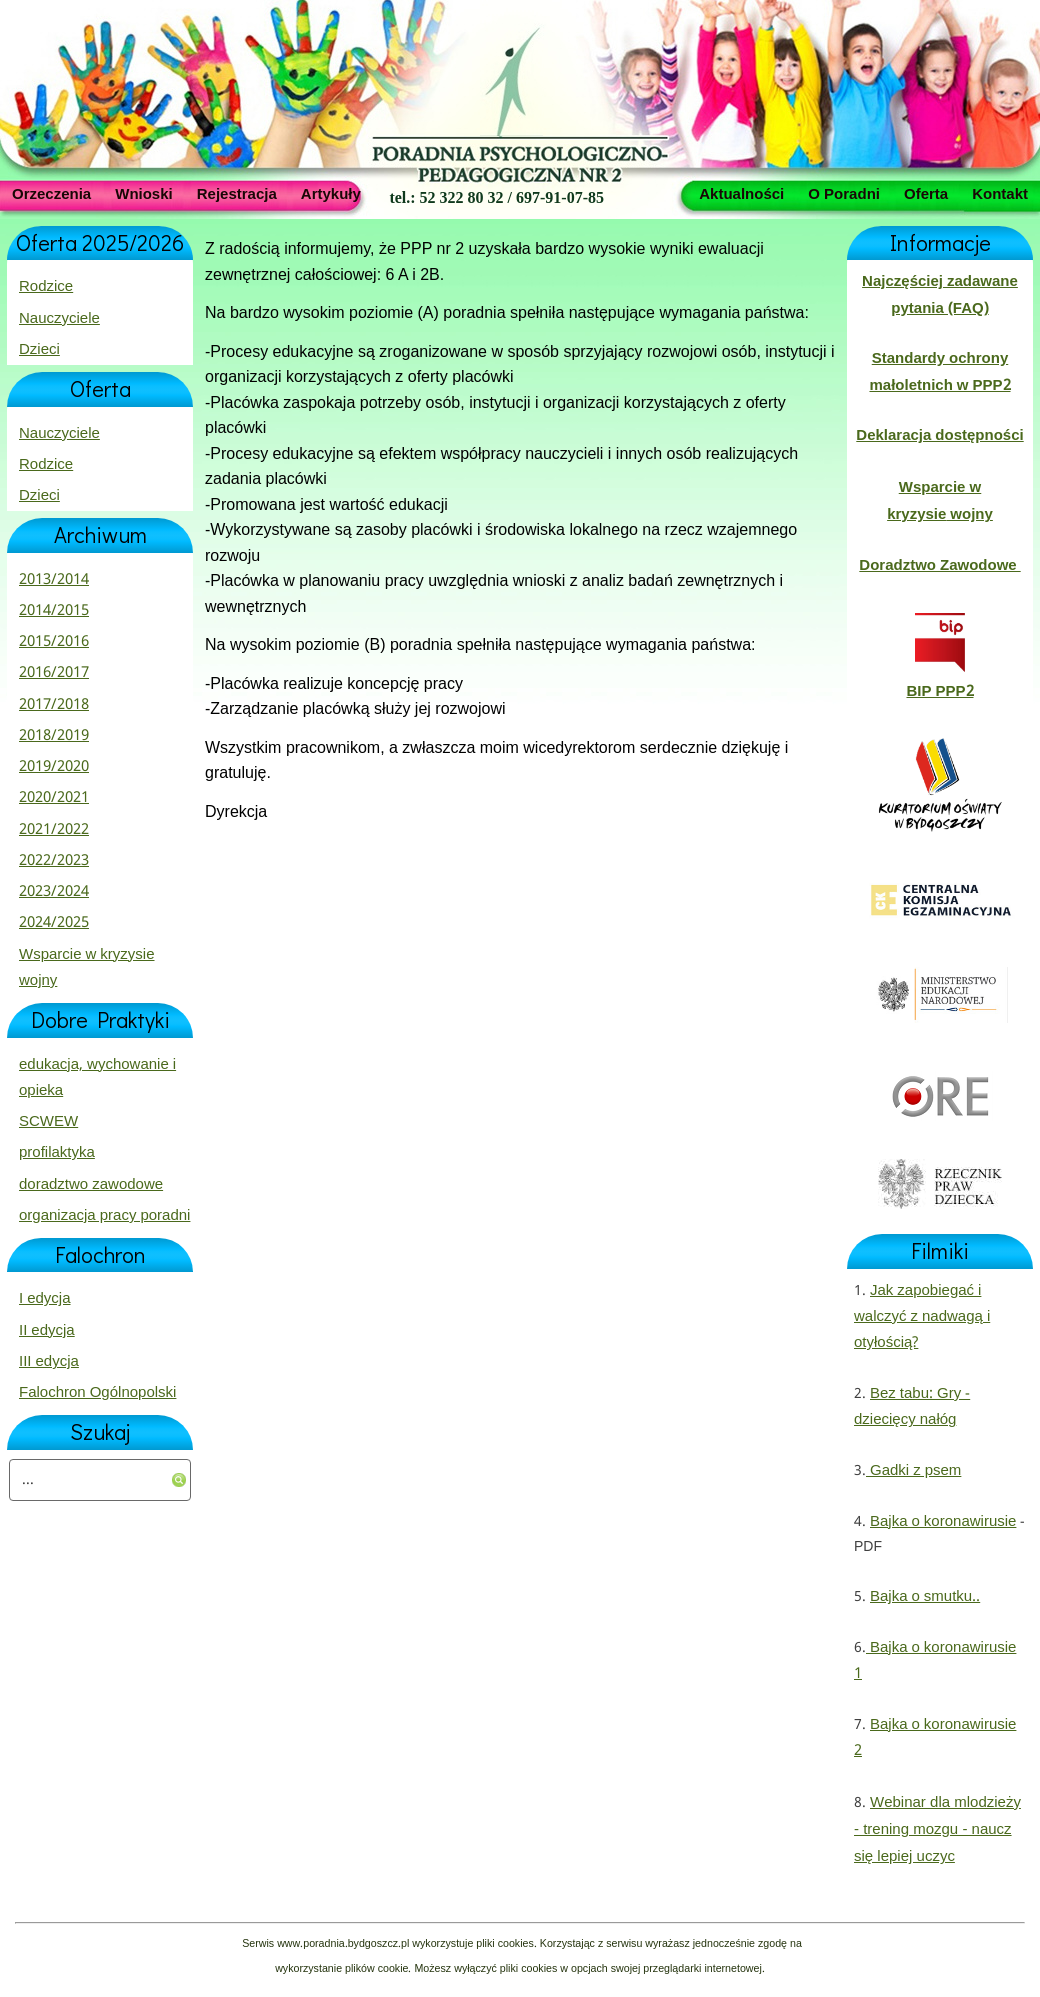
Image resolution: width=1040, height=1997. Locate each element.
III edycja (49, 1362)
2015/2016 (54, 642)
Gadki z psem (913, 1471)
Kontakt (1000, 193)
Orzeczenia (51, 193)
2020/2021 (54, 798)
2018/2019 (54, 736)
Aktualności (741, 193)
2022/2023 (54, 861)
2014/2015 (54, 611)
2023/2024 (54, 892)
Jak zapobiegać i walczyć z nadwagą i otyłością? (922, 1317)
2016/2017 (54, 673)
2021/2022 (54, 830)
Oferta (926, 193)
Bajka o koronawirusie (943, 1522)
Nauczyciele (59, 319)
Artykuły (331, 193)
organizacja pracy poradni (104, 1216)
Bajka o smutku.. (925, 1597)
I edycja (45, 1299)
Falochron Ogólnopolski (97, 1393)
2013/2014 (54, 580)
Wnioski (144, 193)
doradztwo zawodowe (91, 1185)
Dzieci (39, 350)
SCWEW (48, 1122)
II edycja (47, 1331)
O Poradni (844, 193)
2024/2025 (54, 923)
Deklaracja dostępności (939, 436)
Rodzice (46, 287)
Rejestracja (237, 193)
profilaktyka (57, 1153)
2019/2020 (54, 767)
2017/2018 (54, 705)
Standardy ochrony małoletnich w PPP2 (939, 372)
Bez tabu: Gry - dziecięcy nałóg (912, 1407)
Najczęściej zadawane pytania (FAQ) (940, 295)
